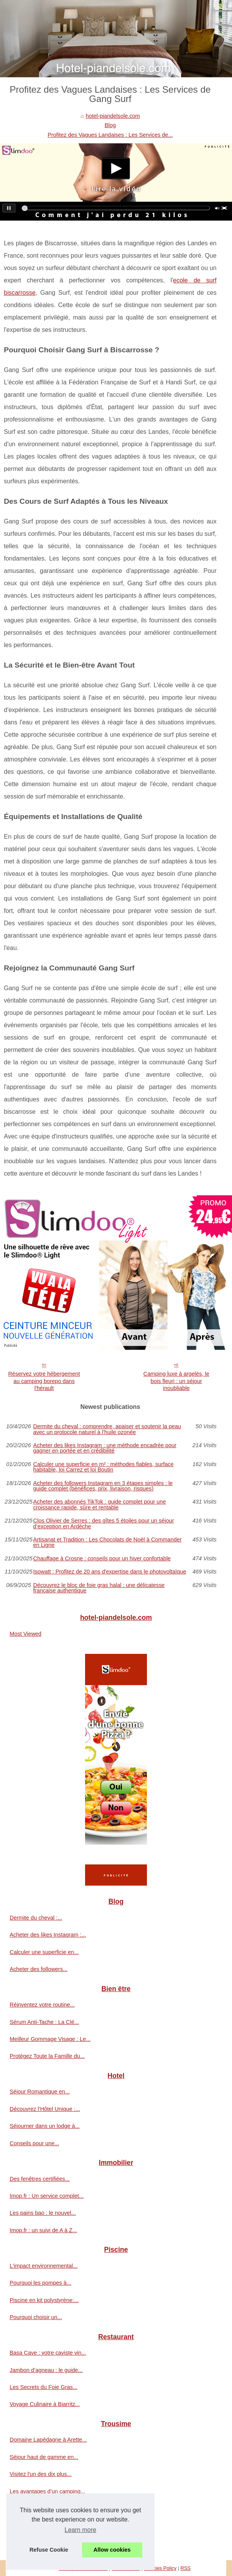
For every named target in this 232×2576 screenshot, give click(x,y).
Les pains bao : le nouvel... (43, 2213)
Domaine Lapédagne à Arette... (48, 2440)
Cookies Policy (160, 2568)
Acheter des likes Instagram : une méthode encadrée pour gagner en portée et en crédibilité (104, 1448)
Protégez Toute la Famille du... (47, 2056)
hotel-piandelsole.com (113, 116)
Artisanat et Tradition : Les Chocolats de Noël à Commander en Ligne (107, 1542)
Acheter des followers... (39, 1969)
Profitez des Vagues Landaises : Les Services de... (110, 135)
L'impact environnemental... (44, 2266)
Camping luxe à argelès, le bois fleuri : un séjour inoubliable (176, 1381)
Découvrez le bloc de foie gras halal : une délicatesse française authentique (99, 1588)
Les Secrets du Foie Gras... (43, 2387)
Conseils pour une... (34, 2143)
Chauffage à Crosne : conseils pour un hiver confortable (102, 1558)
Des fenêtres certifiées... (40, 2179)
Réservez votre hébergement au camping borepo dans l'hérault (44, 1381)
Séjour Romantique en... (40, 2091)
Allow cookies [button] (112, 2550)
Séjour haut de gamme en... (44, 2457)
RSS (186, 2568)
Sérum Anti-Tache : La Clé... (44, 2022)
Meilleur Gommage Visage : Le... (50, 2039)
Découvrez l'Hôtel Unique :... (45, 2109)
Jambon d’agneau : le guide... (46, 2370)
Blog (110, 125)
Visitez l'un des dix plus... (41, 2474)
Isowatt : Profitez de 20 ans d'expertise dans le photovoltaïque (109, 1571)
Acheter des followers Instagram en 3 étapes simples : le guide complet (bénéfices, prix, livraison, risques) (103, 1486)
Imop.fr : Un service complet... (47, 2196)
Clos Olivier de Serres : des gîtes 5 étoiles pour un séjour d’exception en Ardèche (103, 1523)
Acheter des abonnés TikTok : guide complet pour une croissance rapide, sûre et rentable (99, 1504)
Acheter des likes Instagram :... (48, 1935)
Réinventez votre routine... (42, 2005)
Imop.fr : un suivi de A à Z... (43, 2230)
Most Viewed (25, 1634)
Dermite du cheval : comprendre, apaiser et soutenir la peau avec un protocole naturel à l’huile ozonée (107, 1429)
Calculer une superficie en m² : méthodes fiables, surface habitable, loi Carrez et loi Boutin (103, 1467)
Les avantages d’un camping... (47, 2491)
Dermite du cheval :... (36, 1918)
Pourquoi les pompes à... (40, 2283)
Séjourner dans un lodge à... (45, 2126)
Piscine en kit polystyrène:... (44, 2300)
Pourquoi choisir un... (36, 2317)
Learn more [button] (80, 2530)
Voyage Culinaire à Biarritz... (45, 2404)
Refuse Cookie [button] (48, 2550)
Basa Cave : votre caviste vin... (48, 2353)
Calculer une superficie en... (44, 1952)
